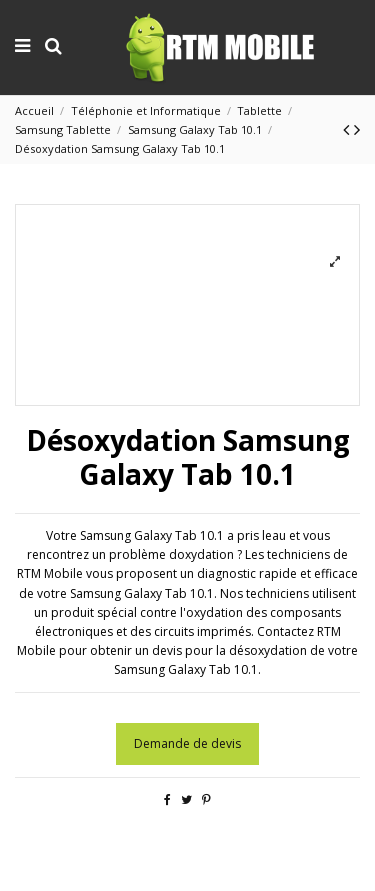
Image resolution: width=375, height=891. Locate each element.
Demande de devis (187, 743)
